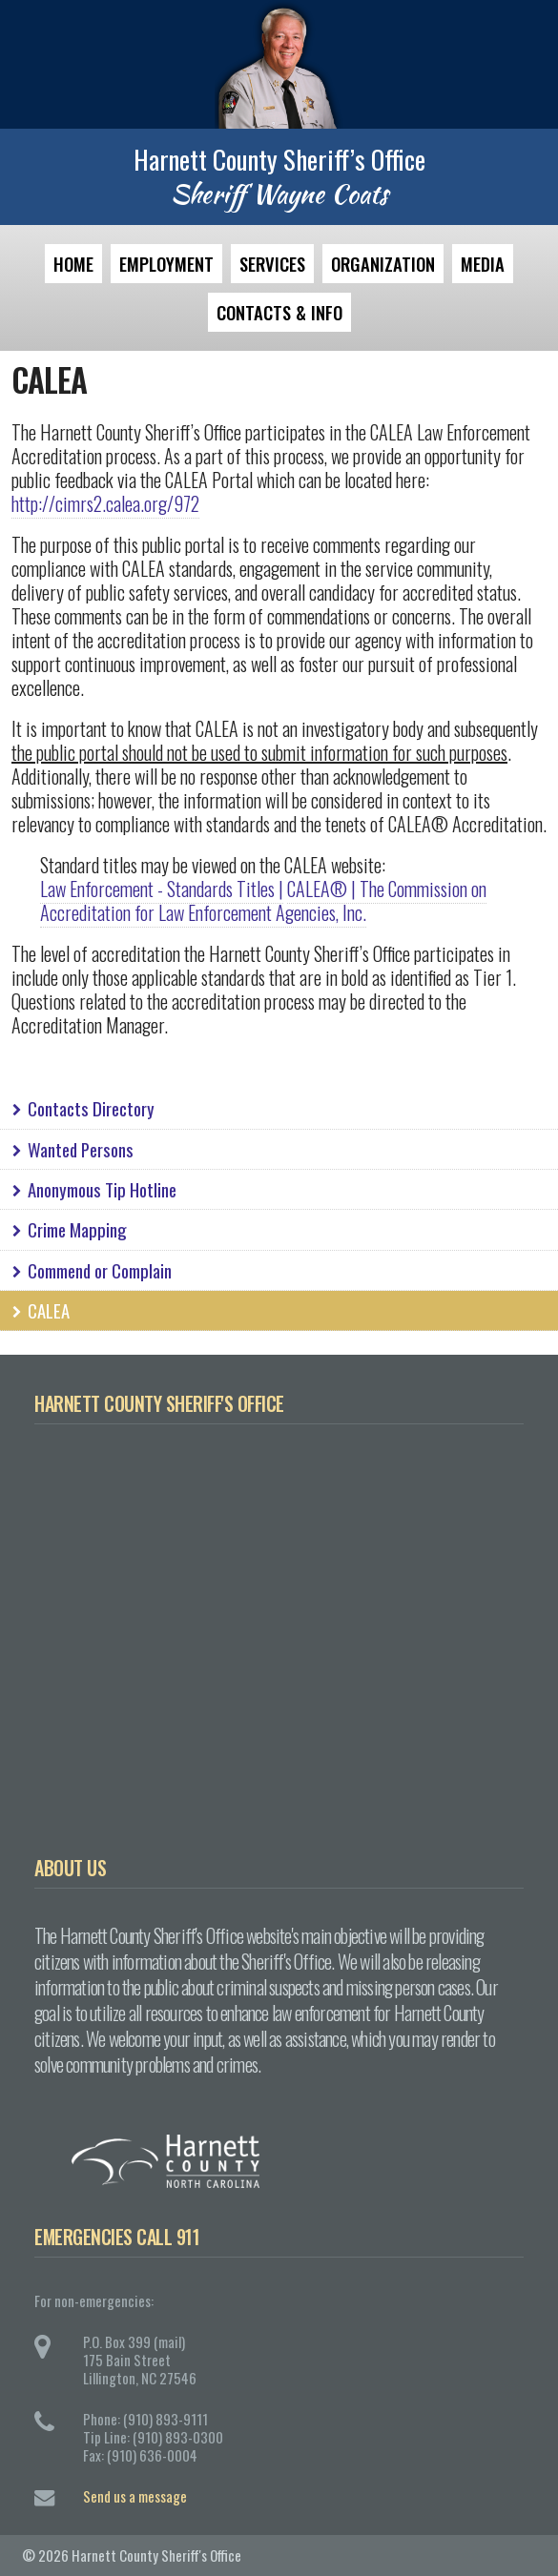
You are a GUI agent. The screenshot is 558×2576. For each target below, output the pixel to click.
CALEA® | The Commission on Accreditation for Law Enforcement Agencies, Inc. (263, 900)
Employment (166, 263)
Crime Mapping (68, 1229)
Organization (383, 263)
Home (73, 263)
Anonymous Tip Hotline (92, 1189)
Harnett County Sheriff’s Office (279, 158)
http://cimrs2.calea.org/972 (105, 503)
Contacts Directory (82, 1108)
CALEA (39, 1310)
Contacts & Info (279, 312)
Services (272, 263)
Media (483, 263)
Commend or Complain (90, 1270)
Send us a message (135, 2495)
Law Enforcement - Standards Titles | (161, 888)
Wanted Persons (71, 1149)
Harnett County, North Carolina (296, 2161)
